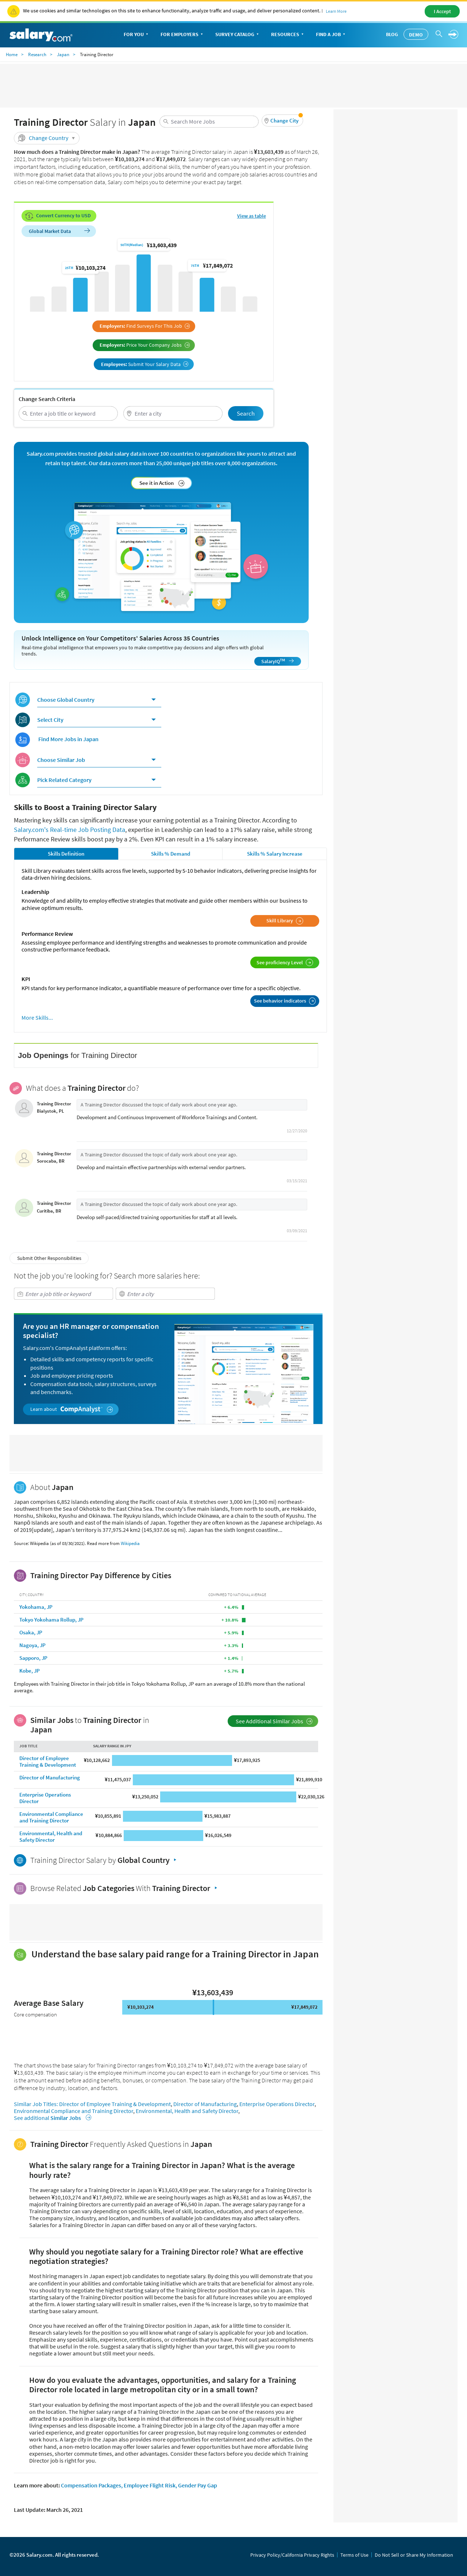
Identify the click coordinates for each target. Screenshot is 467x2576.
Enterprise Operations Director (45, 1798)
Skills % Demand (170, 853)
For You (137, 35)
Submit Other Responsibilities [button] (49, 1258)
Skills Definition (66, 853)
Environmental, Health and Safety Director (50, 1836)
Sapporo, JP (33, 1657)
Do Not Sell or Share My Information (414, 2555)
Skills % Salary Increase (274, 853)
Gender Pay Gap (197, 2485)
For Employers (182, 35)
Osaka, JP (30, 1632)
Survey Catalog (237, 35)
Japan (63, 54)
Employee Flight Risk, (150, 2485)
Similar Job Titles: (36, 2104)
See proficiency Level (284, 962)
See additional (51, 2117)
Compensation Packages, (92, 2485)
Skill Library (284, 921)
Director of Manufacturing (49, 1777)
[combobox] (209, 122)
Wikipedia (130, 1543)
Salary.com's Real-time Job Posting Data (69, 829)
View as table (251, 216)
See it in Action (162, 482)
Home (12, 54)
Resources (288, 35)
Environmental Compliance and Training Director (51, 1817)
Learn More (336, 11)
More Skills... (37, 1017)
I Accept (442, 11)
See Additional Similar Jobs (274, 1721)
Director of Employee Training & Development (47, 1761)
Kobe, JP (29, 1670)
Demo (416, 34)
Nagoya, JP (32, 1645)
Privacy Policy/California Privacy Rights (292, 2555)
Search (246, 413)
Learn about (71, 1409)
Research (37, 54)
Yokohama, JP (36, 1606)
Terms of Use (354, 2555)
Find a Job (331, 35)
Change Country (47, 138)
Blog (392, 34)
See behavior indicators (285, 1001)
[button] (282, 120)
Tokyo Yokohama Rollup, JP (51, 1619)
